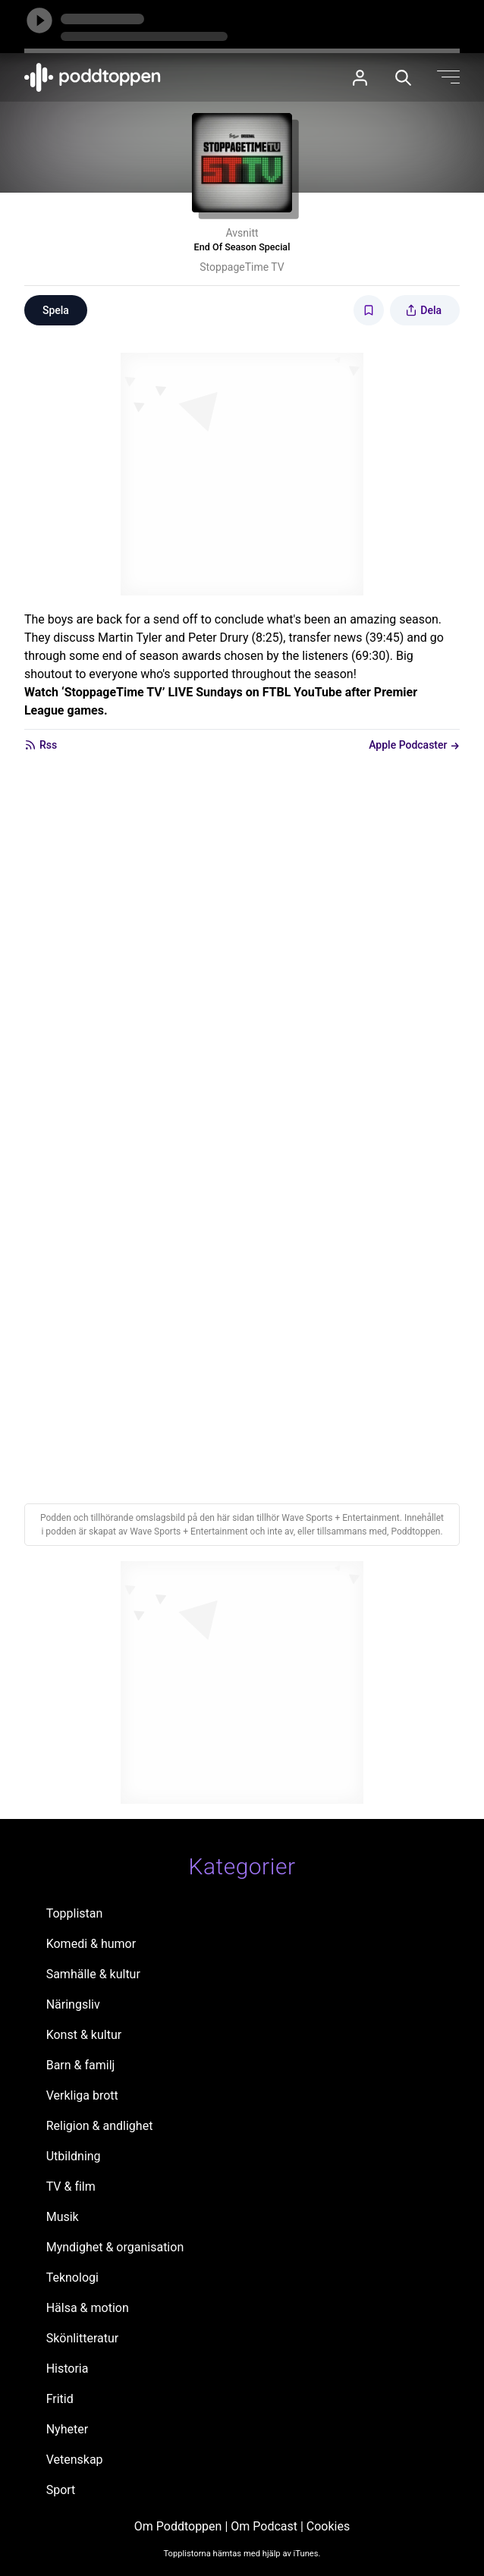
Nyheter (67, 2429)
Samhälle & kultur (93, 1974)
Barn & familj (80, 2065)
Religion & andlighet (99, 2126)
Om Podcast (264, 2526)
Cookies (328, 2526)
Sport (61, 2490)
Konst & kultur (83, 2035)
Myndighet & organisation (115, 2247)
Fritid (60, 2399)
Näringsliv (73, 2004)
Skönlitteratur (82, 2338)
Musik (62, 2217)
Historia (67, 2368)
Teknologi (72, 2277)
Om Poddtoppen (178, 2526)
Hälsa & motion (87, 2308)
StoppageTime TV (242, 267)
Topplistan (74, 1913)
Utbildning (73, 2156)
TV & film (71, 2186)
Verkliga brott (82, 2095)
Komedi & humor (91, 1944)
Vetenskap (74, 2459)
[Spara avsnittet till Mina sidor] (369, 310)
